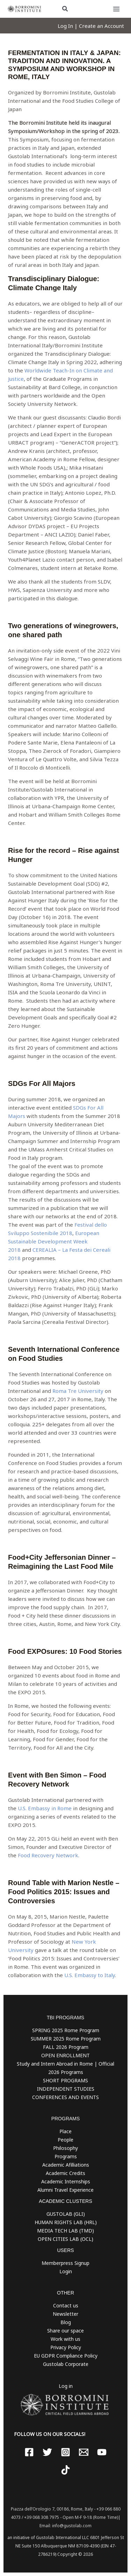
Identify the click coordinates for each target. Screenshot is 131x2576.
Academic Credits (65, 2173)
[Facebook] (29, 2452)
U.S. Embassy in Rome (45, 1808)
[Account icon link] (91, 26)
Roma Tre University (77, 1390)
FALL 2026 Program (65, 2047)
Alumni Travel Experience (65, 2189)
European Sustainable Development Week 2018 (53, 1241)
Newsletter (65, 2314)
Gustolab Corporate (65, 2364)
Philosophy (65, 2148)
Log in (66, 2386)
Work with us (65, 2339)
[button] (65, 9)
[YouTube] (102, 2452)
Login (65, 2271)
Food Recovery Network (48, 1855)
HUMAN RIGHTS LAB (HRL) (66, 2222)
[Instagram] (65, 2452)
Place (65, 2131)
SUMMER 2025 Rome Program (66, 2038)
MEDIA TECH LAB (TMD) (65, 2230)
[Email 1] (84, 2452)
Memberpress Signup (65, 2263)
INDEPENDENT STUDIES (65, 2088)
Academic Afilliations (65, 2164)
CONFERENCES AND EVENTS (65, 2097)
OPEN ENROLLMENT (65, 2055)
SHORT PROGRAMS (65, 2080)
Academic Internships (65, 2181)
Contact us (65, 2305)
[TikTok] (65, 2470)
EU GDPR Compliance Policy (65, 2355)
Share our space (65, 2330)
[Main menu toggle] (116, 9)
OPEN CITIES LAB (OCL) (65, 2239)
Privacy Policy (65, 2347)
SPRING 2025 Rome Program (65, 2030)
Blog (65, 2322)
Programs (65, 2156)
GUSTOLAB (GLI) (65, 2214)
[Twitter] (47, 2452)
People (65, 2139)
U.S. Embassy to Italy (89, 1975)
